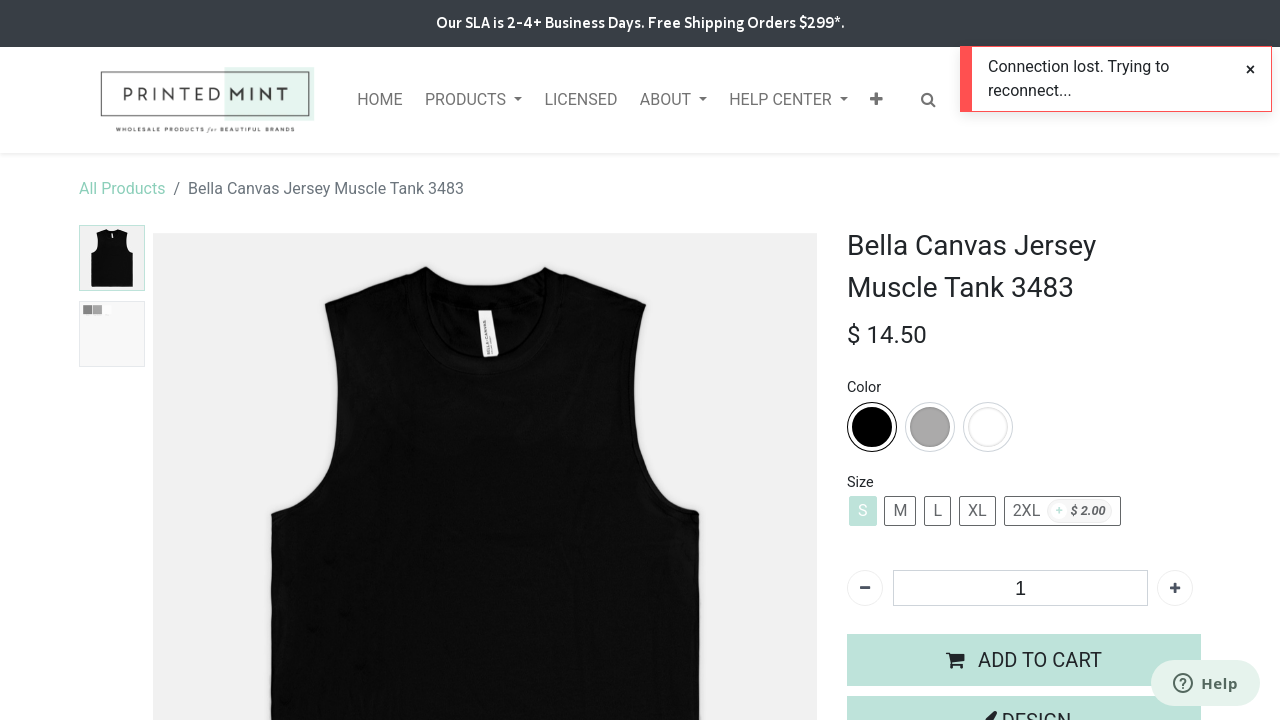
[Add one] (1175, 588)
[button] (876, 100)
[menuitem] (380, 100)
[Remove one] (865, 588)
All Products (122, 188)
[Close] (1250, 70)
